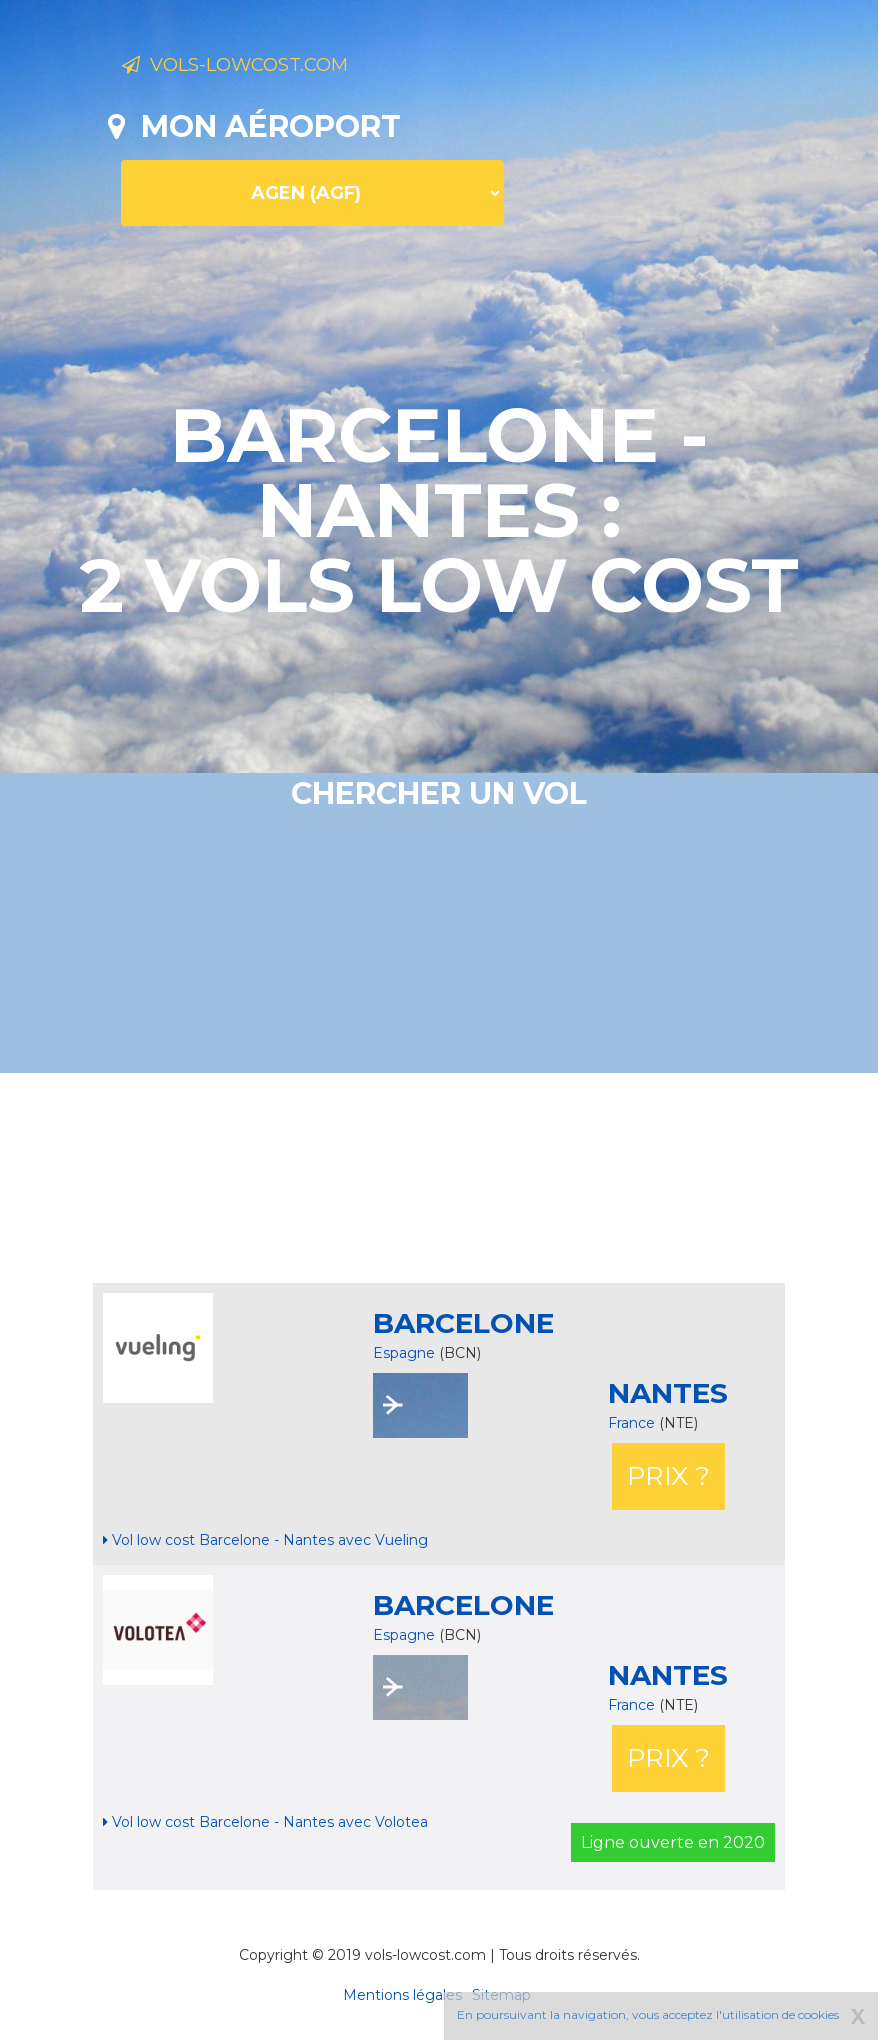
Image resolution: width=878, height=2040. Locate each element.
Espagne (404, 1353)
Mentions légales (402, 1995)
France (633, 1423)
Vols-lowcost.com (280, 68)
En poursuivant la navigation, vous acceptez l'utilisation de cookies (648, 2014)
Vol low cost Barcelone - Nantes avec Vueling (265, 1540)
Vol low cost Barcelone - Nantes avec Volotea (265, 1822)
